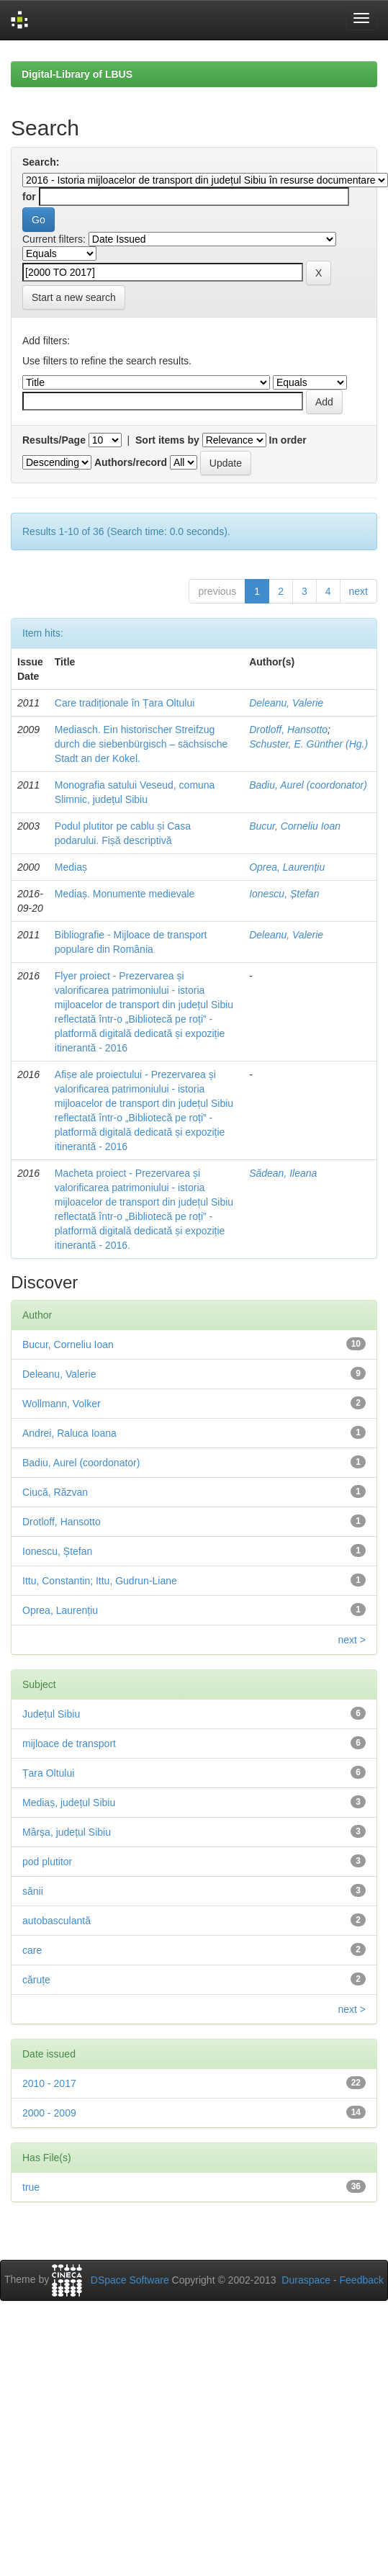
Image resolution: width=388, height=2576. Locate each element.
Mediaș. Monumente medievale (125, 893)
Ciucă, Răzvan (55, 1492)
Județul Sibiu (51, 1714)
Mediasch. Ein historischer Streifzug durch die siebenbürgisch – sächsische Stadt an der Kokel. (141, 744)
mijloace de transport (69, 1743)
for (29, 196)
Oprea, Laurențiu (287, 867)
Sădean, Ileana (283, 1173)
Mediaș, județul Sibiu (68, 1802)
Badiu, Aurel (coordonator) (308, 785)
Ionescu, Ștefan (284, 893)
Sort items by (167, 440)
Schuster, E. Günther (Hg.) (308, 744)
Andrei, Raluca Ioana (69, 1433)
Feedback (362, 2280)
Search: (40, 162)
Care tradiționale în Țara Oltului (125, 703)
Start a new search (74, 297)
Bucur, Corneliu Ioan (294, 826)
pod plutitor (47, 1861)
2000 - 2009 (49, 2113)
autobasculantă (56, 1920)
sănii (32, 1891)
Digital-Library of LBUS (77, 74)
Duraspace (305, 2280)
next (358, 591)
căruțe (36, 1979)
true (31, 2187)
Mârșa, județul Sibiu (66, 1832)
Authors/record (130, 462)
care (32, 1950)
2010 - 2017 (49, 2083)
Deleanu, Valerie (286, 703)
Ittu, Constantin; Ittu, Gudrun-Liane (99, 1581)
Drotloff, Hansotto (288, 729)
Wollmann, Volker (61, 1403)
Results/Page (54, 440)
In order (288, 440)
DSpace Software (130, 2280)
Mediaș (71, 867)
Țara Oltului (48, 1773)
